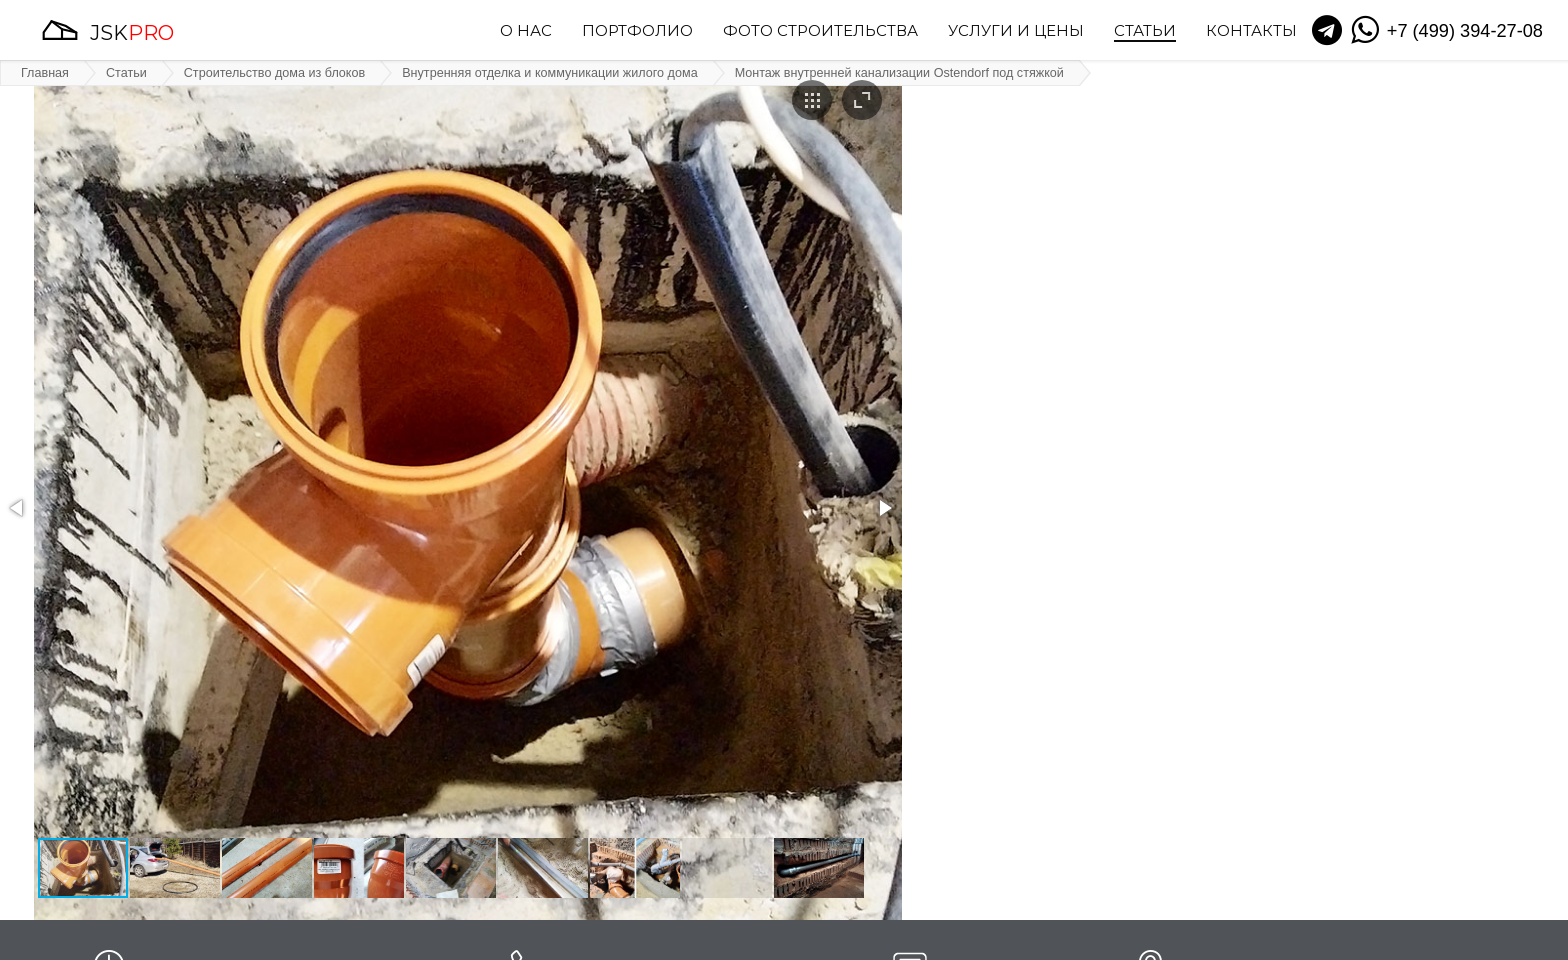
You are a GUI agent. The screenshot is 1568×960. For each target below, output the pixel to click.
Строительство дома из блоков (274, 73)
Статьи (1145, 31)
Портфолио (637, 31)
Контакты (1251, 31)
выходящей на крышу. (1097, 682)
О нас (526, 31)
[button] (18, 508)
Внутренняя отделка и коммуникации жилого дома (549, 73)
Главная (45, 73)
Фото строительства (820, 31)
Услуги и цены (1016, 31)
